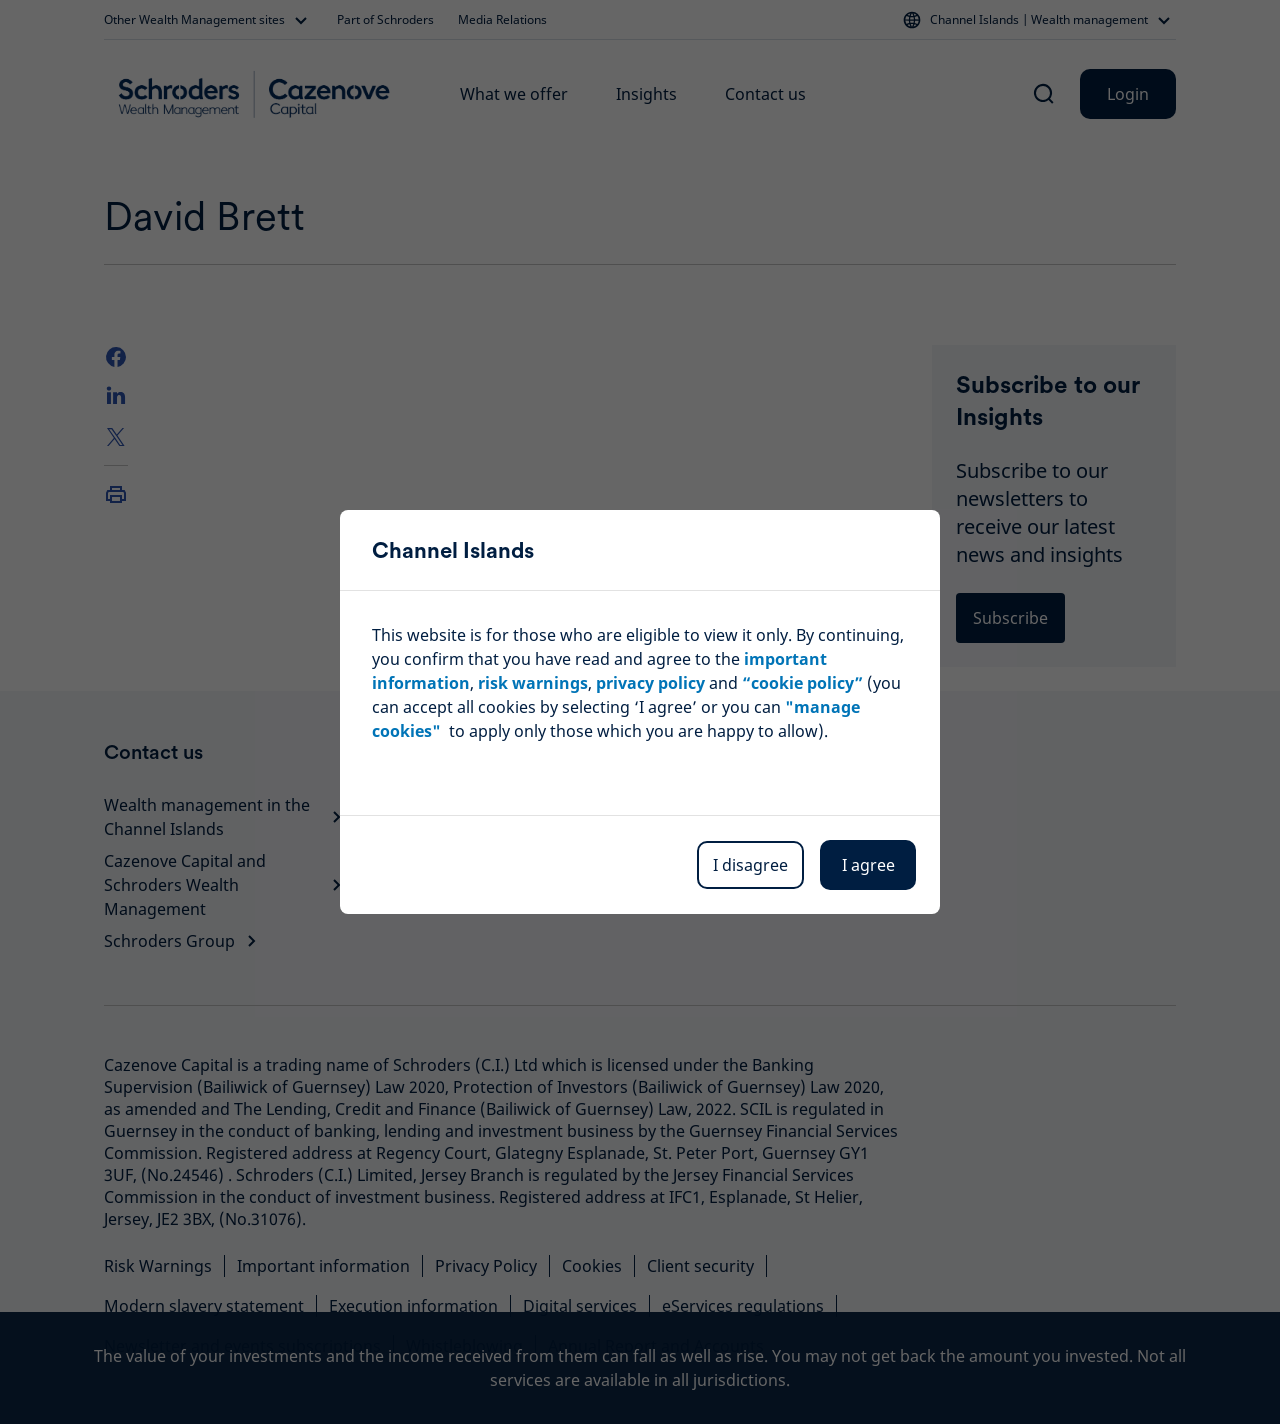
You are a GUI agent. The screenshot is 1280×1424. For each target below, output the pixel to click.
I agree (868, 865)
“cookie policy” (802, 683)
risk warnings (533, 683)
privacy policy (650, 683)
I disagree (750, 865)
